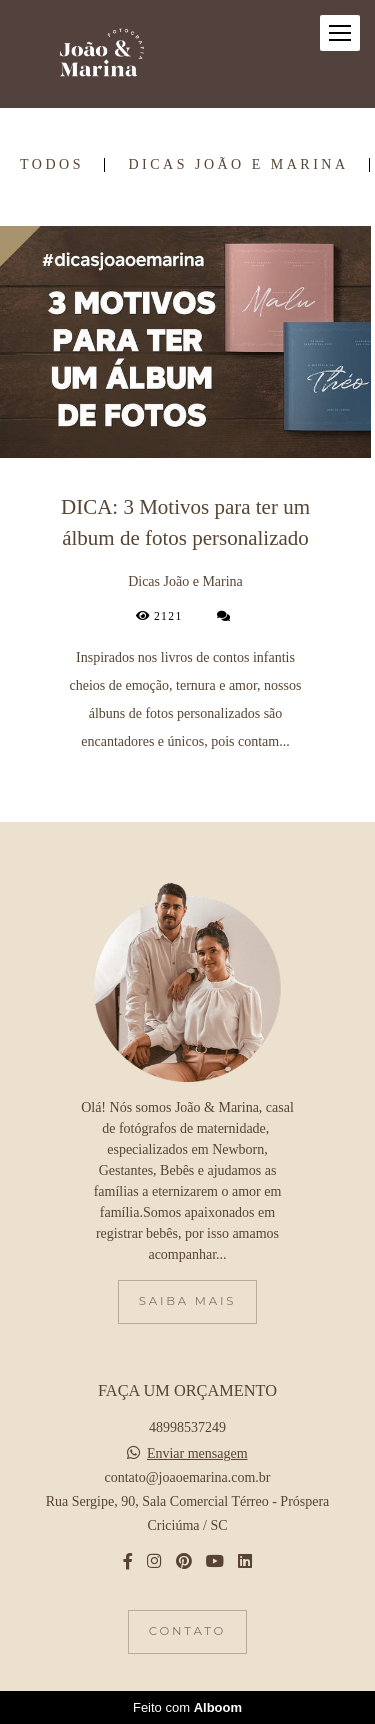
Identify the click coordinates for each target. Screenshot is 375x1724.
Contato (187, 1631)
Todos (52, 165)
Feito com (187, 1707)
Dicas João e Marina (238, 165)
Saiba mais (187, 1301)
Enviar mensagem (197, 1454)
